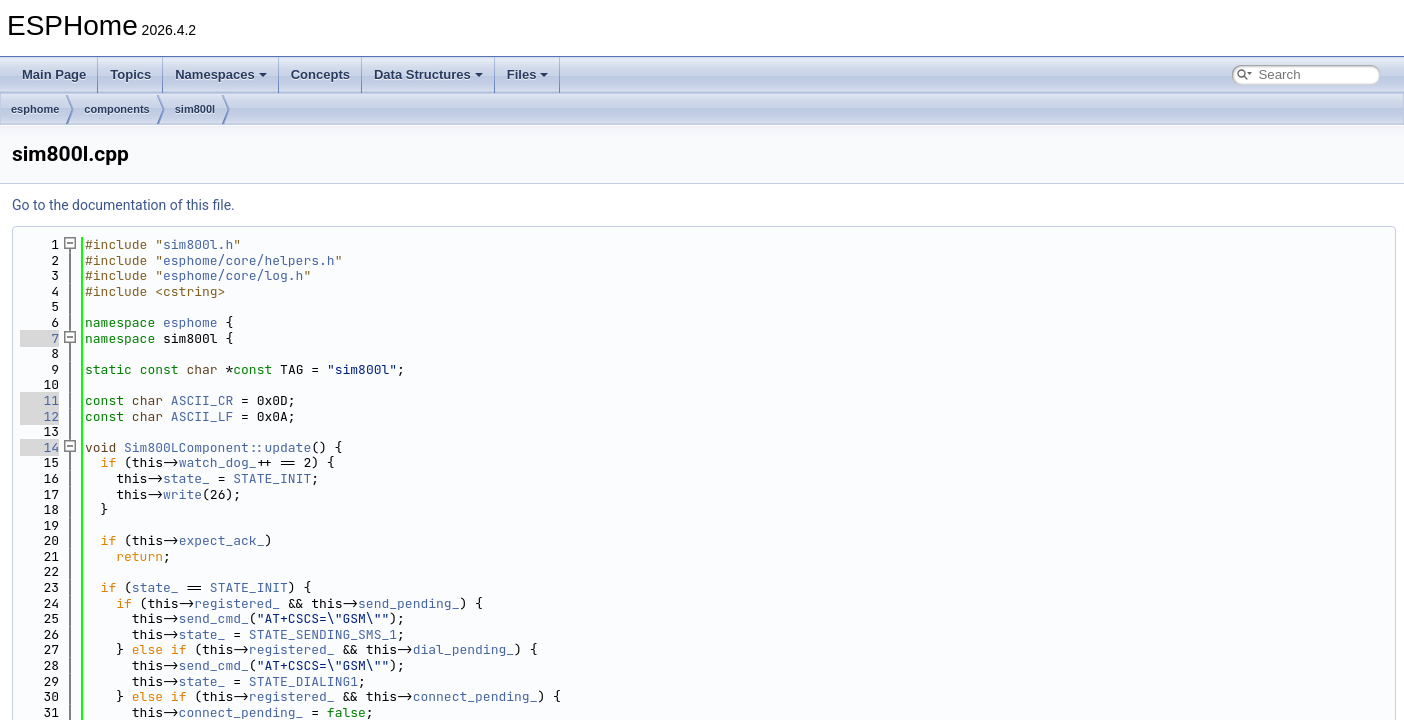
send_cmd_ (214, 618)
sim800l (195, 109)
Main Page (54, 74)
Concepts (320, 74)
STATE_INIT (272, 478)
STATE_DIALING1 (303, 681)
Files (528, 74)
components (116, 109)
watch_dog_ (218, 462)
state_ (186, 478)
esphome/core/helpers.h (249, 260)
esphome (35, 109)
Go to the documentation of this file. (123, 205)
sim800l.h (198, 244)
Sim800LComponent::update (217, 447)
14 (39, 447)
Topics (130, 74)
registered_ (237, 603)
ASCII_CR (202, 400)
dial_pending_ (463, 649)
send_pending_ (408, 603)
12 (39, 416)
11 (39, 400)
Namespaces (221, 74)
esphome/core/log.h (233, 275)
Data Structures (428, 74)
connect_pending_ (475, 696)
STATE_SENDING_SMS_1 (323, 634)
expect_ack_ (222, 540)
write (182, 494)
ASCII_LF (202, 416)
